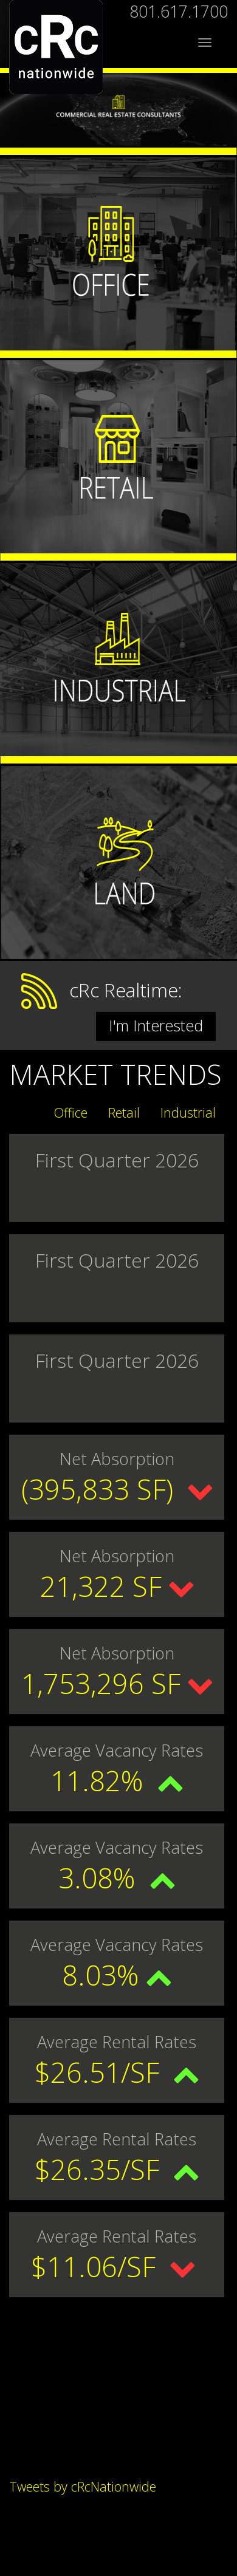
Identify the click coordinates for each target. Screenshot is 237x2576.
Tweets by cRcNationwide (82, 2486)
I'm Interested (156, 1025)
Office (71, 1112)
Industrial (188, 1112)
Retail (124, 1112)
